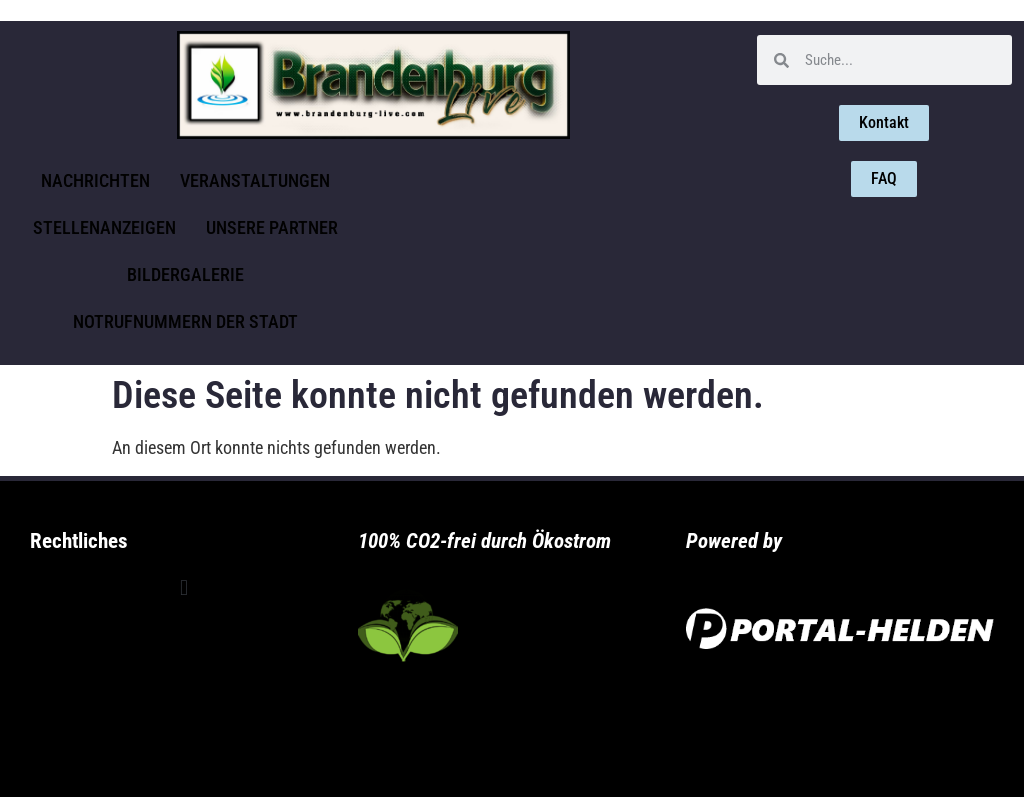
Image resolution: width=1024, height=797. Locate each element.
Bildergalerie (185, 274)
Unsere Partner (272, 227)
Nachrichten (95, 180)
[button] (183, 588)
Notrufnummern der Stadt (185, 321)
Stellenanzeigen (104, 227)
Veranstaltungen (255, 180)
